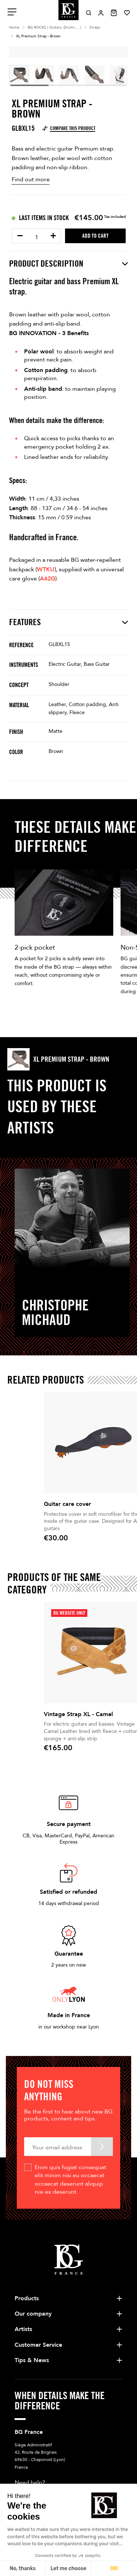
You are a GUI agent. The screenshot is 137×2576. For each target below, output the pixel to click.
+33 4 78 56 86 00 (55, 2354)
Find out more (31, 179)
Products (27, 2156)
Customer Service (38, 2203)
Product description (68, 264)
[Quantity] (36, 237)
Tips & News (32, 2219)
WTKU (45, 569)
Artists (23, 2187)
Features (68, 622)
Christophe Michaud (55, 1312)
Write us (27, 2368)
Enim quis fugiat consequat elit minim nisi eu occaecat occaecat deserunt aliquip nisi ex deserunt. (70, 2038)
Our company (33, 2172)
